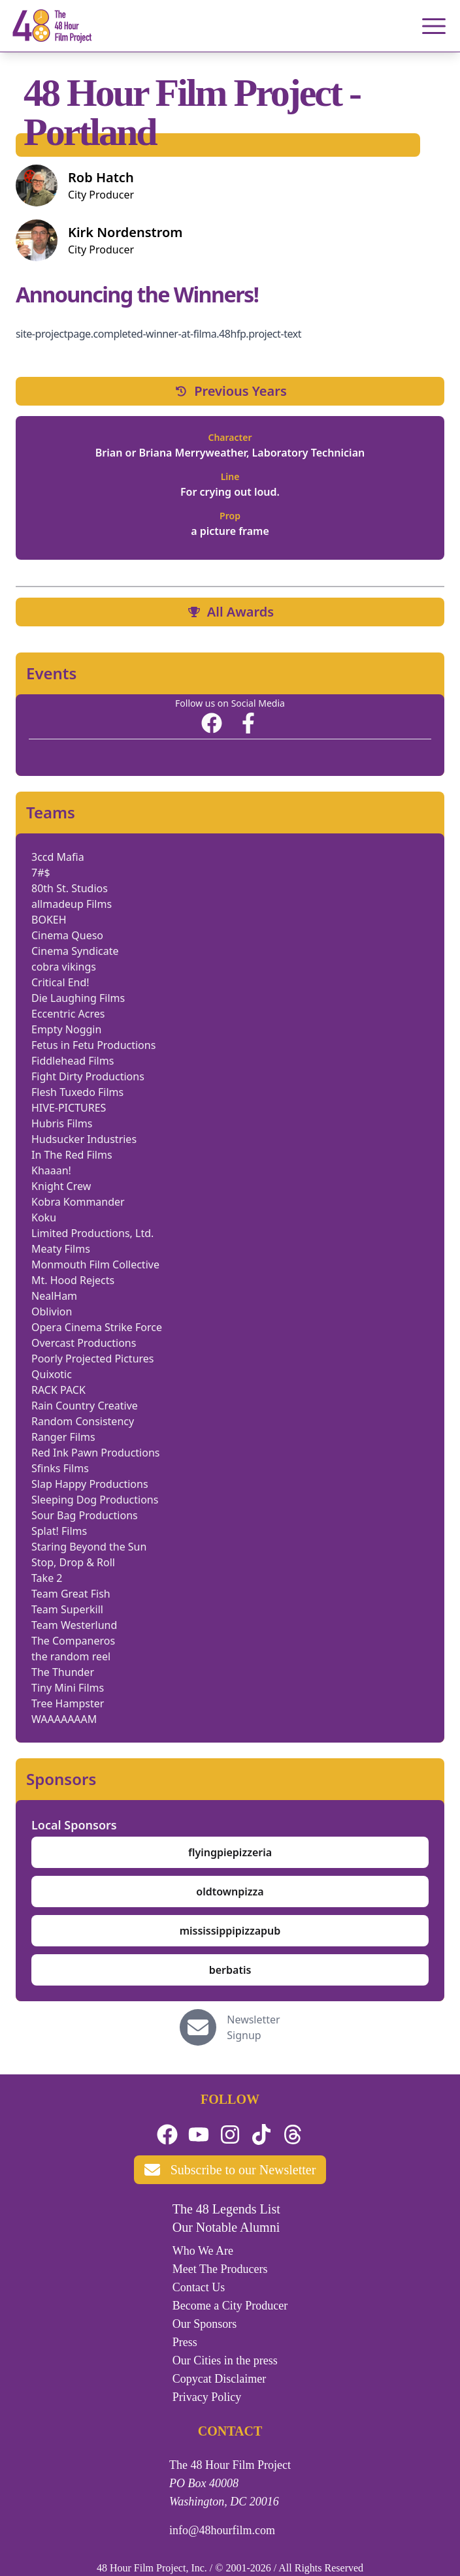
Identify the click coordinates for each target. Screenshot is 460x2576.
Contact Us (198, 2287)
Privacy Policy (207, 2397)
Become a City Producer (230, 2305)
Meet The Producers (220, 2269)
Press (184, 2342)
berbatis (230, 1970)
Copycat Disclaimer (219, 2378)
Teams (50, 812)
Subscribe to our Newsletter (230, 2170)
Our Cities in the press (225, 2360)
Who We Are (202, 2250)
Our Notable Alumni (226, 2227)
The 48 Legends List (226, 2209)
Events (51, 673)
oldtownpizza (229, 1891)
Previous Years (230, 391)
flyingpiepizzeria (230, 1852)
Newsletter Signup (253, 2027)
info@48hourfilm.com (222, 2530)
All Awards (230, 611)
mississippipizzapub (230, 1931)
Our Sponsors (204, 2323)
